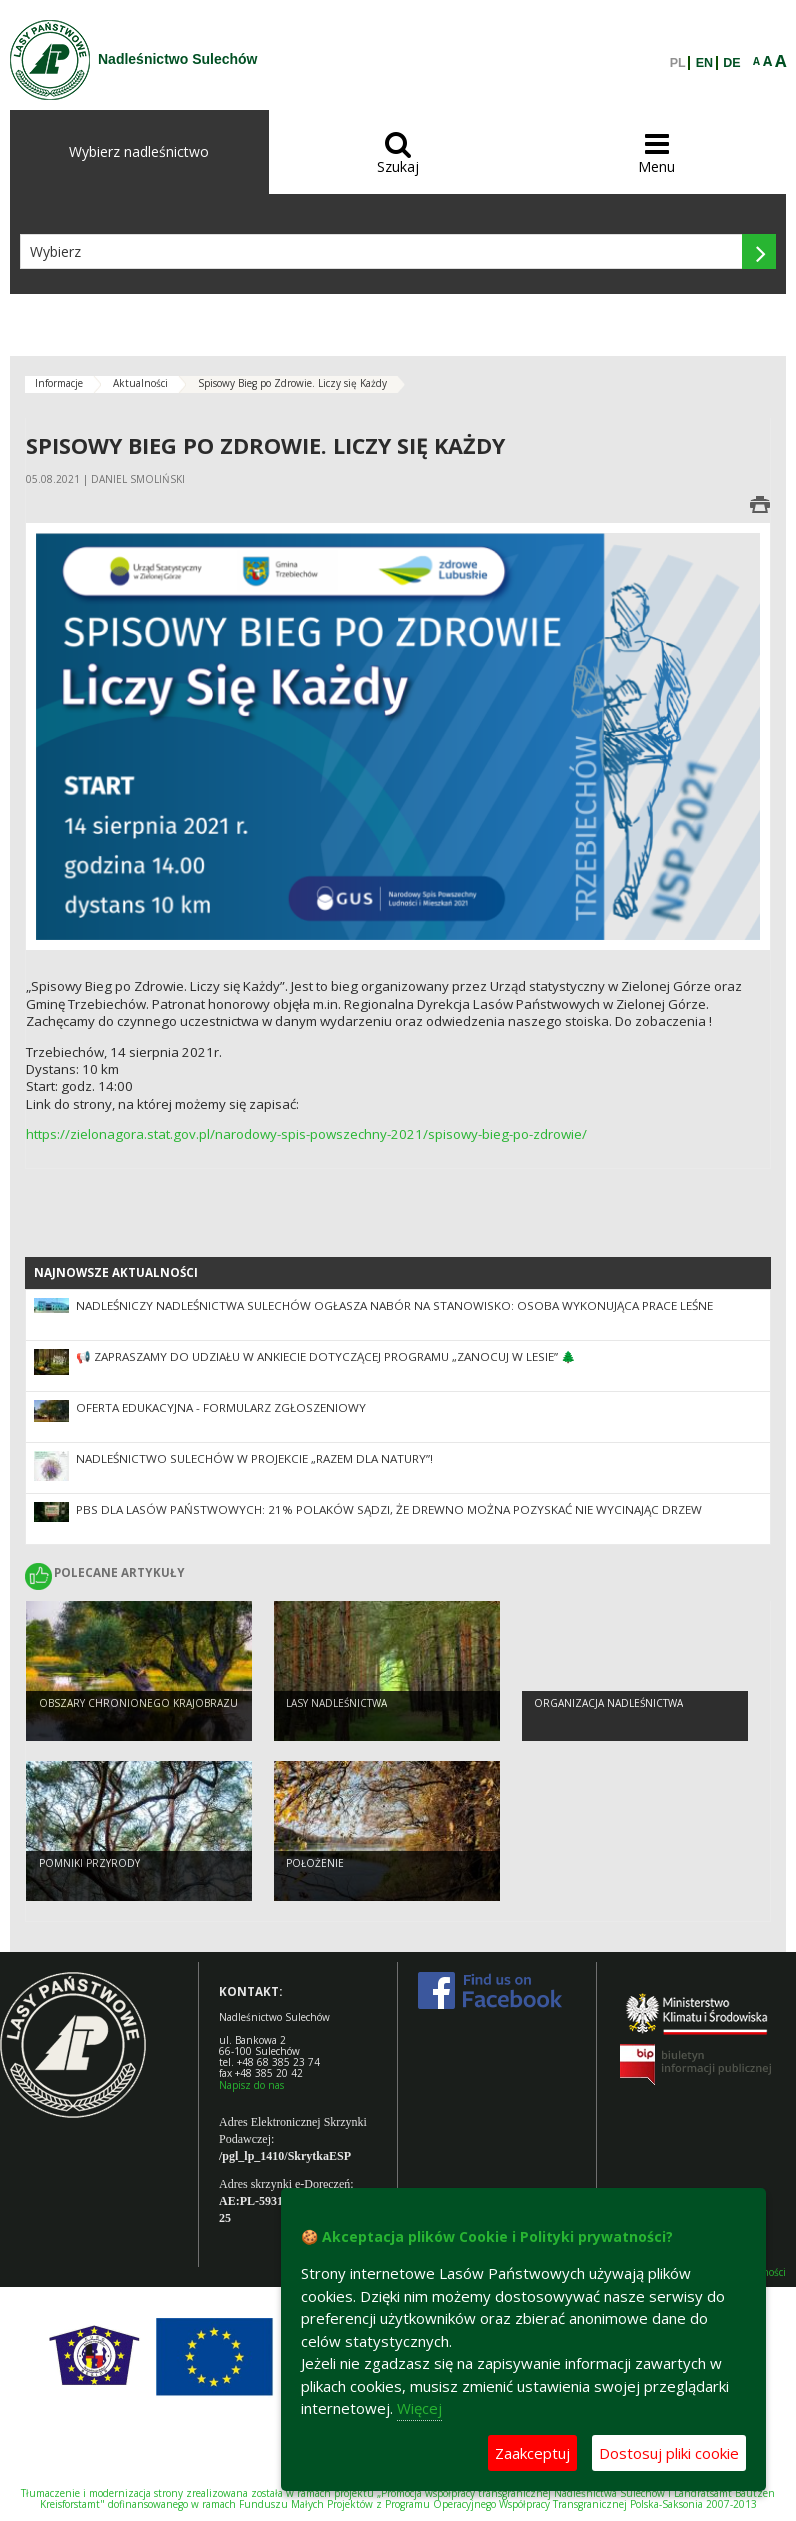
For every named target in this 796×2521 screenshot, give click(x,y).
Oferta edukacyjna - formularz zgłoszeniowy (221, 1407)
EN (704, 63)
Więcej (419, 2408)
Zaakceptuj (532, 2453)
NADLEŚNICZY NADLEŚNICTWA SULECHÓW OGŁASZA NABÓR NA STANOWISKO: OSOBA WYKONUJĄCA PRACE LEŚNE (394, 1305)
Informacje (59, 383)
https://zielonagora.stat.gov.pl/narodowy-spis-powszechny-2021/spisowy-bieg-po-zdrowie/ (306, 1134)
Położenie (315, 1863)
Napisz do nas (251, 2085)
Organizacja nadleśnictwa (608, 1703)
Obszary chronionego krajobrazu (138, 1703)
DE (731, 63)
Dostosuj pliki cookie (669, 2453)
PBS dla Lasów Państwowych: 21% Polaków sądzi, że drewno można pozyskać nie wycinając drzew (389, 1509)
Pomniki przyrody (89, 1863)
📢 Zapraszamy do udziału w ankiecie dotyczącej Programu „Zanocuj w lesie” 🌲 (326, 1356)
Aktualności (140, 383)
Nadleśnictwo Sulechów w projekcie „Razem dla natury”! (254, 1458)
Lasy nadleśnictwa (336, 1703)
